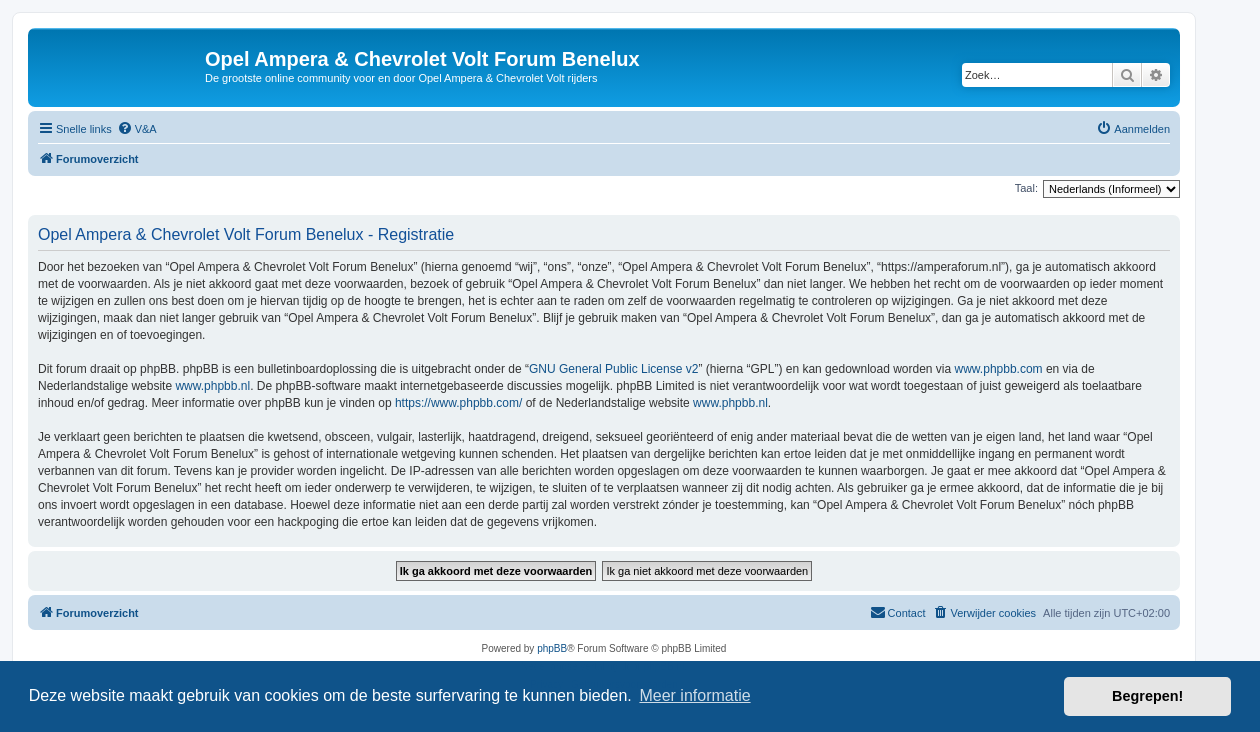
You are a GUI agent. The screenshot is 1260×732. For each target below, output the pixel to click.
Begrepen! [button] (1147, 696)
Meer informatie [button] (694, 695)
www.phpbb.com (999, 369)
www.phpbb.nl (212, 386)
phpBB (552, 648)
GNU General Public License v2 (613, 369)
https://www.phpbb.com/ (458, 403)
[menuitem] (137, 129)
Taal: (1026, 188)
